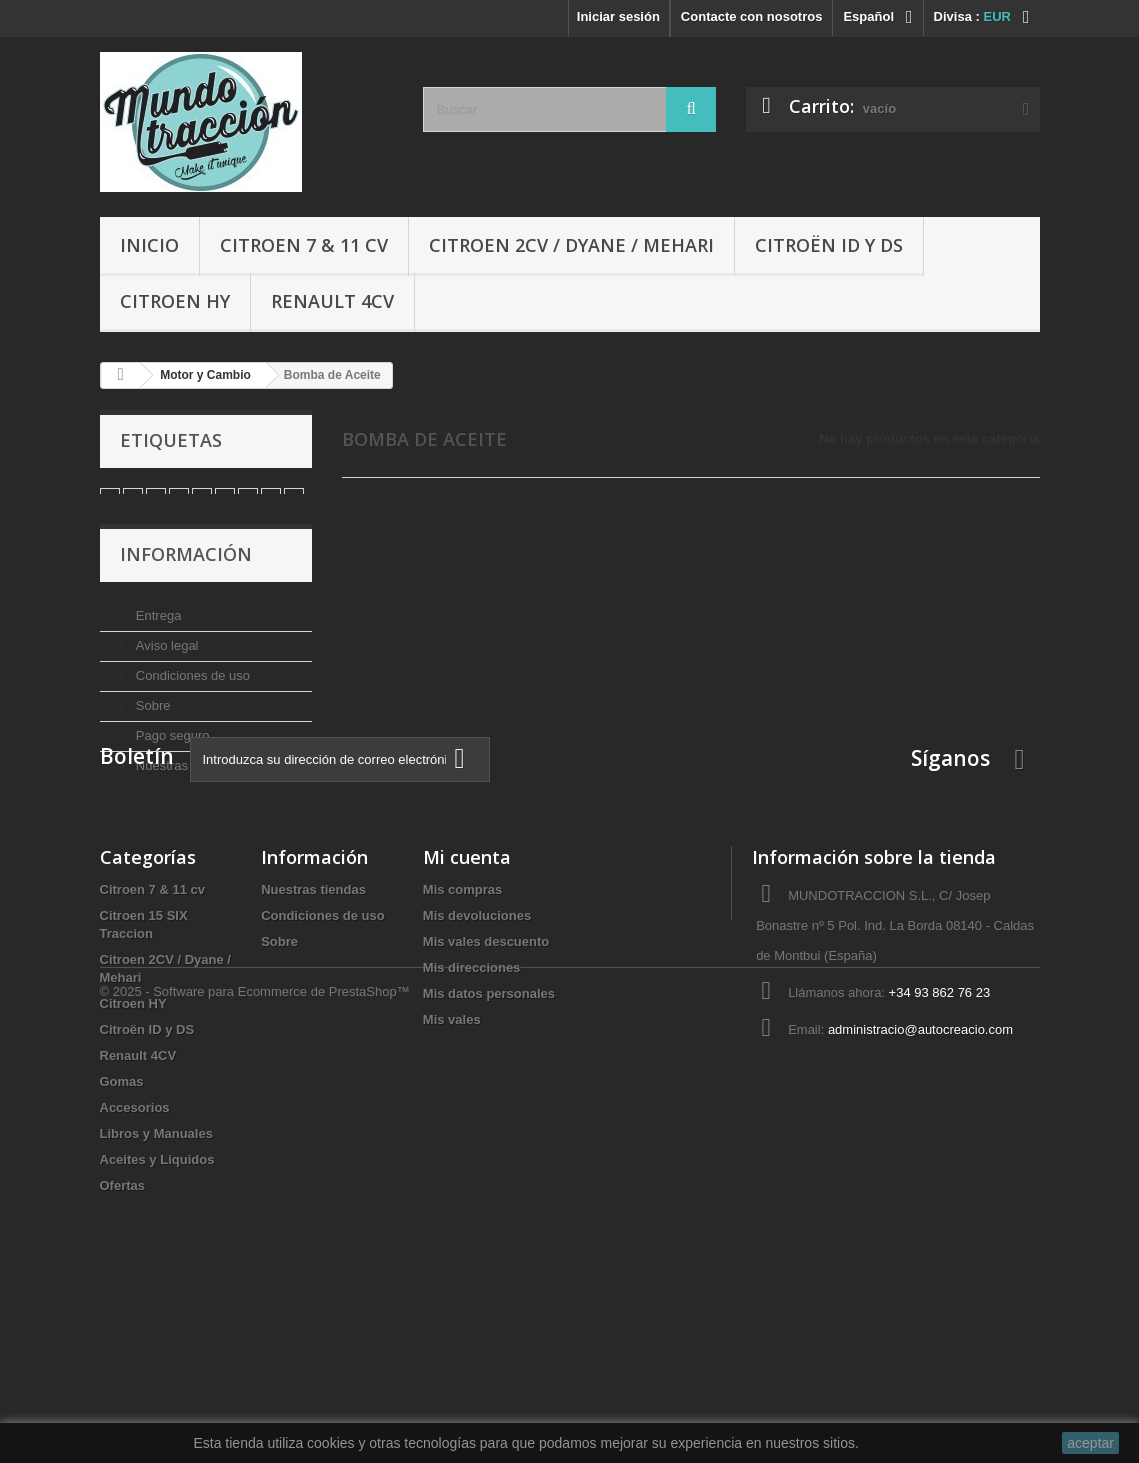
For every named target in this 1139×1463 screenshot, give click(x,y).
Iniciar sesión (618, 16)
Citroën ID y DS (829, 245)
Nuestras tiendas (182, 779)
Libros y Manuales (156, 1284)
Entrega (156, 629)
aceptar (1090, 1443)
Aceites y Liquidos (157, 1310)
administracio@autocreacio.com (920, 1180)
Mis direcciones (472, 1118)
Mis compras (462, 1040)
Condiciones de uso (191, 689)
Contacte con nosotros (752, 16)
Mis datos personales (489, 1144)
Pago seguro (170, 749)
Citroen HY (175, 301)
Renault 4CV (332, 301)
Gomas (122, 1232)
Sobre (151, 719)
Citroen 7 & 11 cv (304, 245)
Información (186, 576)
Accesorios (135, 1258)
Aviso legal (165, 659)
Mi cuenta (467, 1008)
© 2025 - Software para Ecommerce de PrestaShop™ (255, 1408)
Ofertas (123, 1336)
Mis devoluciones (477, 1066)
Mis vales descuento (486, 1092)
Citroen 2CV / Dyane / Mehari (571, 245)
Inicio (149, 245)
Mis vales (452, 1170)
